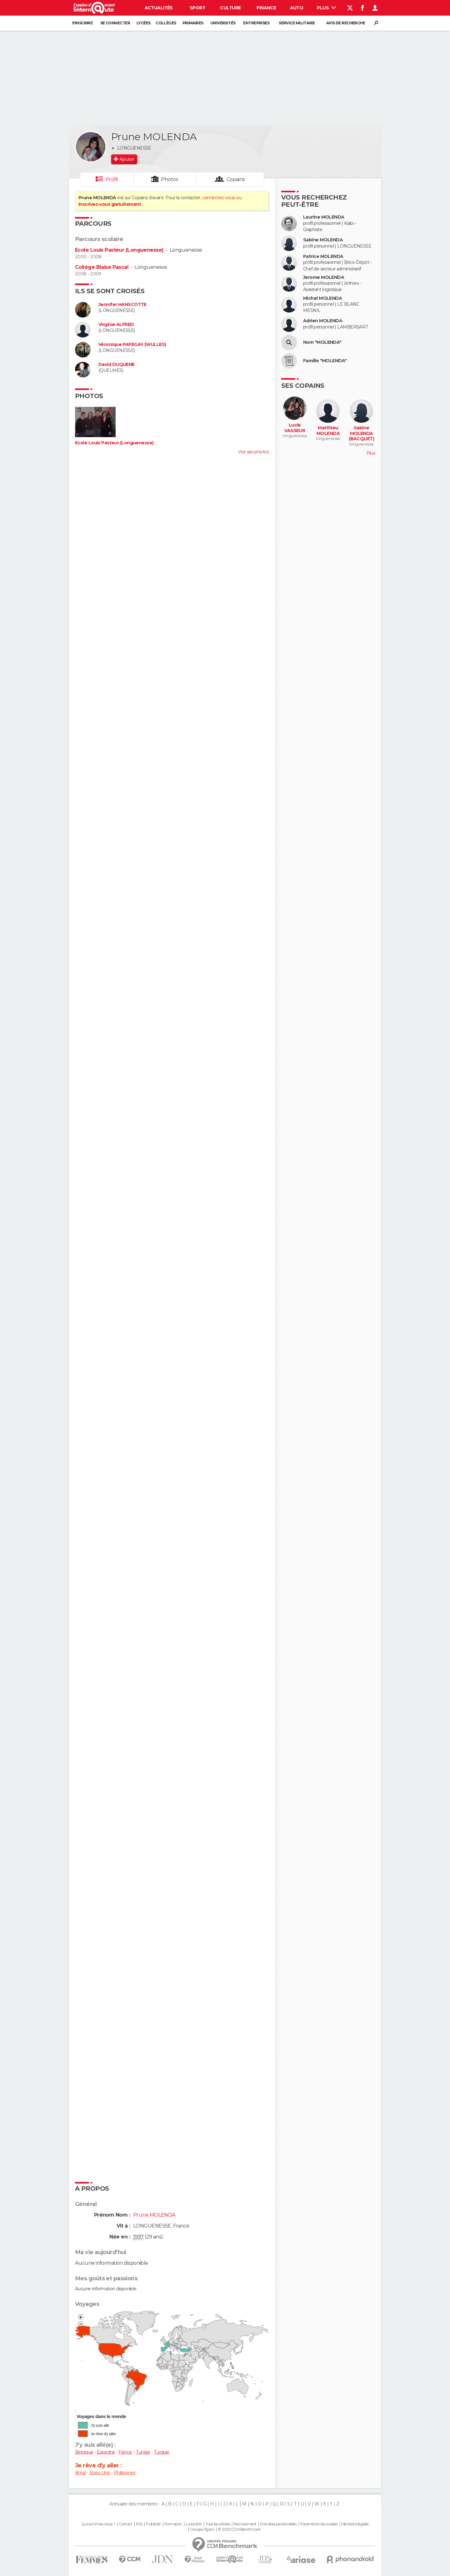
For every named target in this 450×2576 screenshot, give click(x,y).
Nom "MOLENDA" (322, 342)
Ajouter (126, 159)
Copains (236, 179)
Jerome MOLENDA (323, 277)
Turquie (161, 2452)
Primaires (192, 23)
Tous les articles (217, 2524)
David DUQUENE (116, 364)
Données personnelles (278, 2524)
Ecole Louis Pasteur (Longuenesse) (119, 250)
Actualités (159, 8)
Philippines (124, 2472)
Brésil (80, 2472)
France (125, 2452)
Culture (230, 8)
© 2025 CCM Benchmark (239, 2529)
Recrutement (245, 2524)
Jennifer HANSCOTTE (122, 304)
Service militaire (297, 23)
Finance (266, 8)
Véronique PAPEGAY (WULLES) (132, 344)
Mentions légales (355, 2524)
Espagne (106, 2452)
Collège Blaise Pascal (101, 267)
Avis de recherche (345, 23)
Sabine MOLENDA (323, 240)
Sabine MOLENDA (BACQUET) (361, 433)
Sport (197, 8)
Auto (296, 8)
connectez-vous (218, 197)
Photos (169, 179)
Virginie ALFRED (116, 324)
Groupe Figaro (202, 2529)
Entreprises (256, 23)
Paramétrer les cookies (319, 2524)
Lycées (144, 23)
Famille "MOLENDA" (325, 360)
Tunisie (143, 2452)
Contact (125, 2524)
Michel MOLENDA (322, 298)
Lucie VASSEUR (294, 427)
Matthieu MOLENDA (328, 430)
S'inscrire (82, 23)
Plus (326, 8)
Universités (223, 23)
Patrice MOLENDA (323, 256)
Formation (173, 2524)
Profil (112, 179)
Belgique (84, 2452)
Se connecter (115, 23)
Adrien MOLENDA (322, 320)
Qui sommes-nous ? (98, 2524)
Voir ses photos (253, 452)
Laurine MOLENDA (323, 217)
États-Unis (99, 2472)
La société (194, 2524)
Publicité (153, 2524)
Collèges (166, 23)
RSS (139, 2524)
